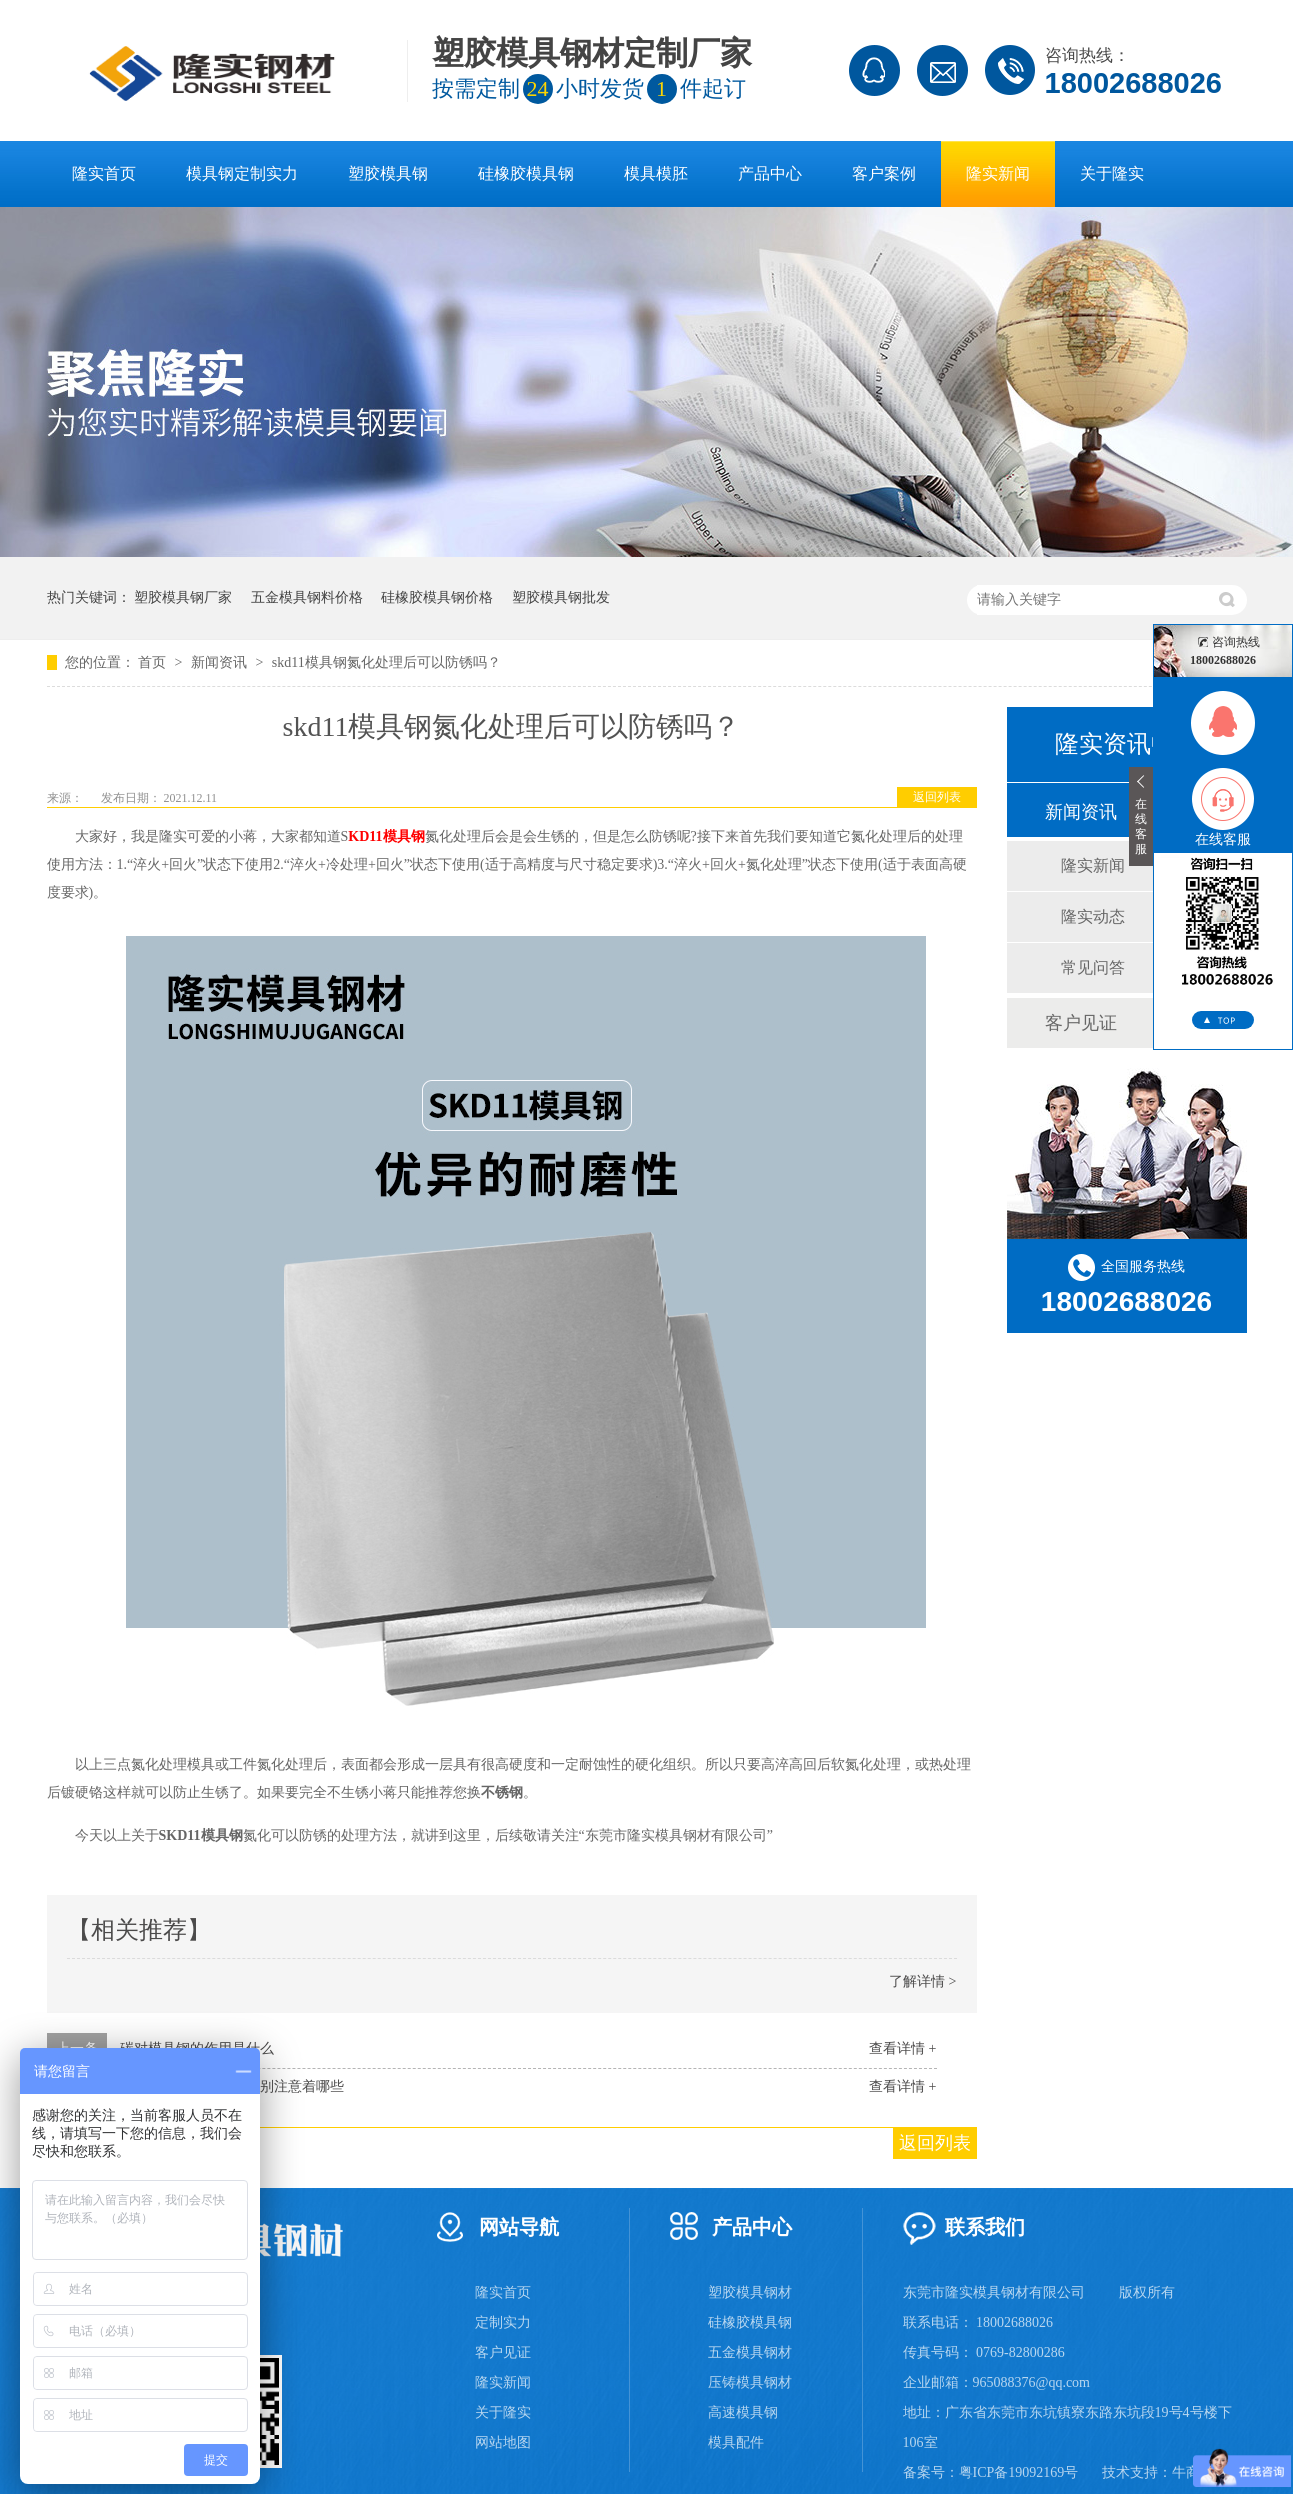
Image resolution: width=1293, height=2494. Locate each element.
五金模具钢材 (750, 2352)
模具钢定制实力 (242, 173)
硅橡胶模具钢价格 (437, 597)
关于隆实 (1112, 173)
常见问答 (1093, 967)
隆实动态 (1093, 916)
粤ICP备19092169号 (1019, 2472)
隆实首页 (104, 173)
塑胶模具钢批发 (561, 597)
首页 (154, 662)
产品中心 (770, 173)
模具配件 (736, 2442)
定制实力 (503, 2322)
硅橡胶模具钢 (526, 173)
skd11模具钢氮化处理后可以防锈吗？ (386, 662)
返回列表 (937, 797)
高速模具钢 (743, 2412)
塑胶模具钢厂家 (183, 597)
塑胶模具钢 (388, 173)
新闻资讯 (221, 662)
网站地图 (503, 2442)
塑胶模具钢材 (750, 2292)
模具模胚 (656, 173)
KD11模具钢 (386, 836)
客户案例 (884, 173)
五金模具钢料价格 (307, 597)
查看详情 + (902, 2048)
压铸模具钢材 (750, 2382)
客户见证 (1081, 1023)
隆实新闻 (998, 173)
